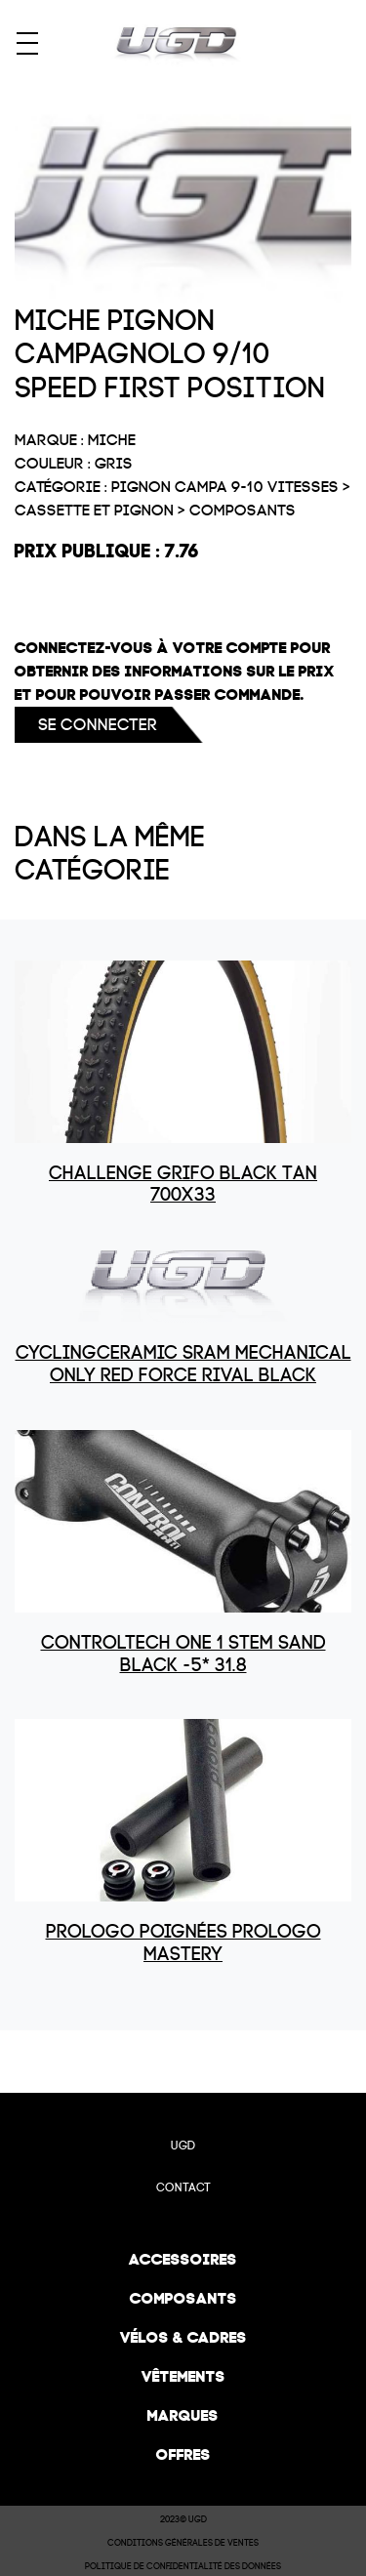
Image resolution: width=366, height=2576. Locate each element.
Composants (183, 2298)
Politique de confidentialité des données (183, 2566)
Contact (183, 2187)
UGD (183, 2145)
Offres (183, 2454)
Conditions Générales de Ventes (183, 2543)
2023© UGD (183, 2519)
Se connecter (97, 725)
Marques (183, 2415)
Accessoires (183, 2259)
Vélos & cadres (183, 2337)
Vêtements (183, 2376)
